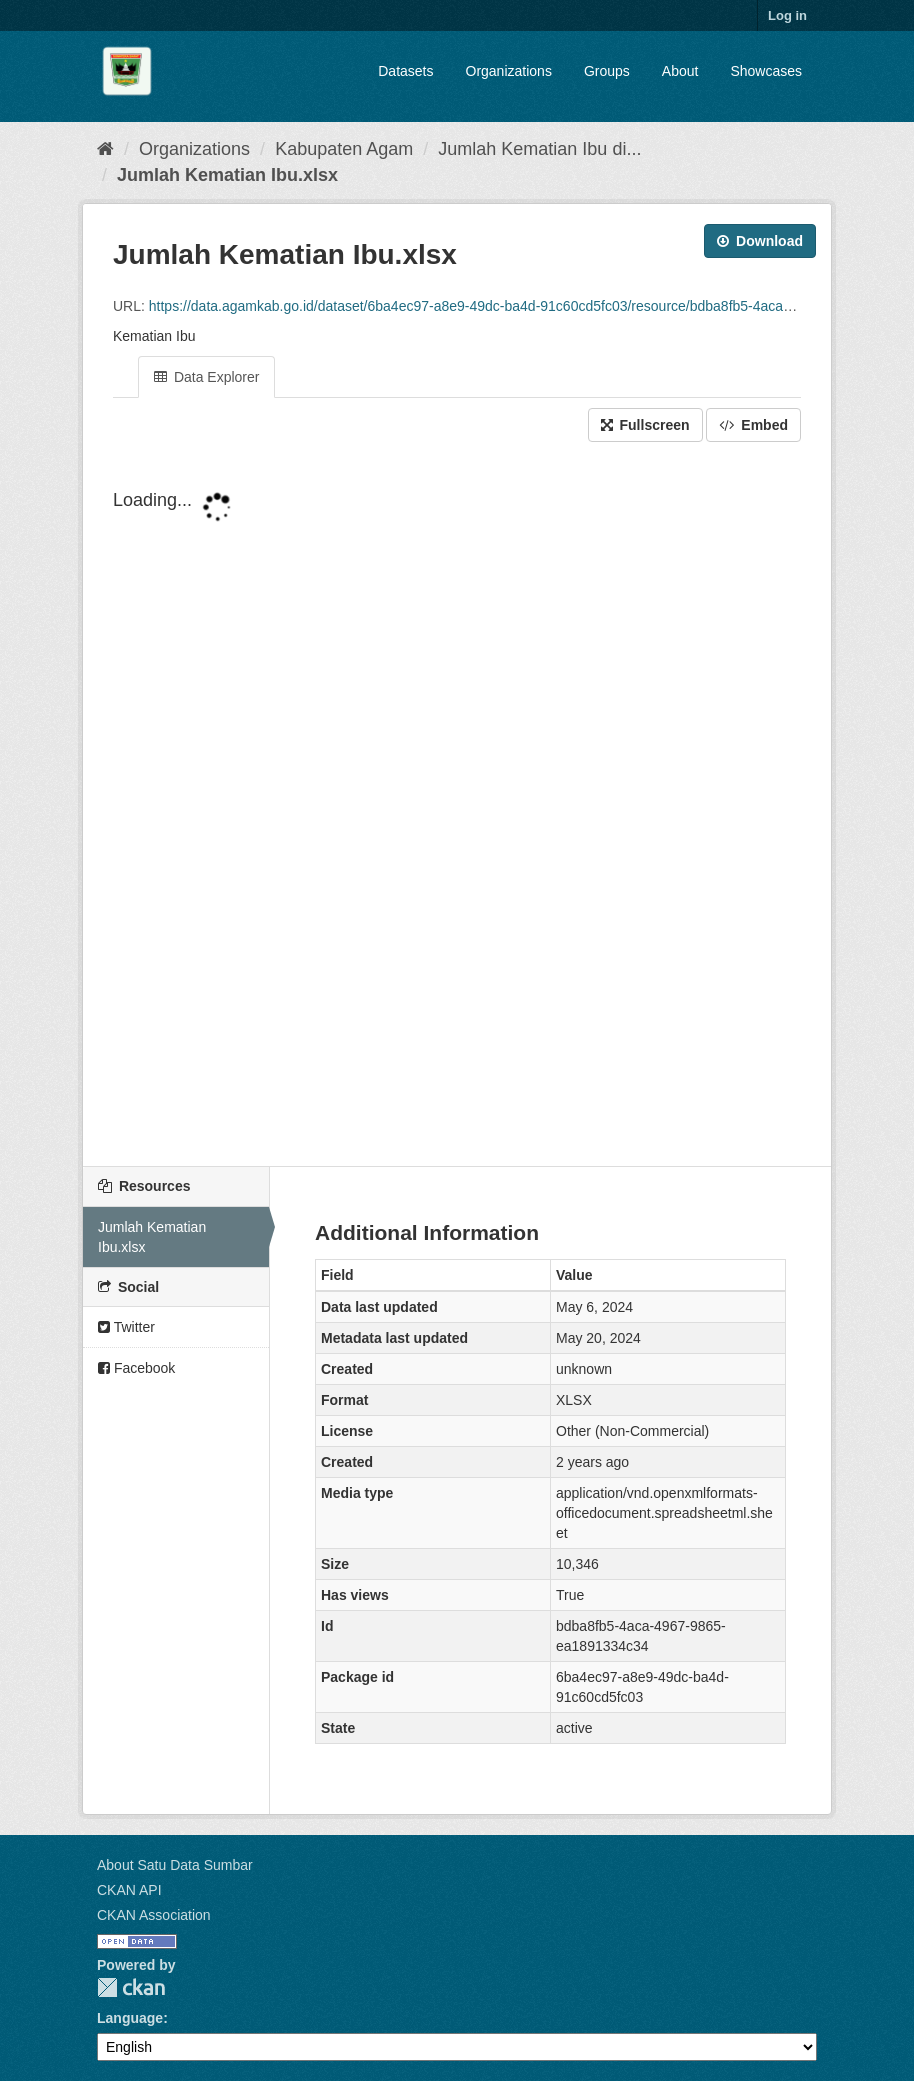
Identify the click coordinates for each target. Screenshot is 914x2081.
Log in (787, 15)
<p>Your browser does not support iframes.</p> (457, 806)
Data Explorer (206, 377)
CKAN (131, 1987)
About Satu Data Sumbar (175, 1865)
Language (130, 2018)
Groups (607, 71)
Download (760, 241)
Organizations (509, 71)
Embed (753, 425)
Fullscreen (645, 425)
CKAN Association (154, 1915)
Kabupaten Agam (344, 149)
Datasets (405, 71)
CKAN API (129, 1890)
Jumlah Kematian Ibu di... (539, 149)
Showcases (766, 71)
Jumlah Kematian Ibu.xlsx (227, 175)
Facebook (136, 1368)
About (680, 71)
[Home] (105, 149)
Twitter (126, 1327)
